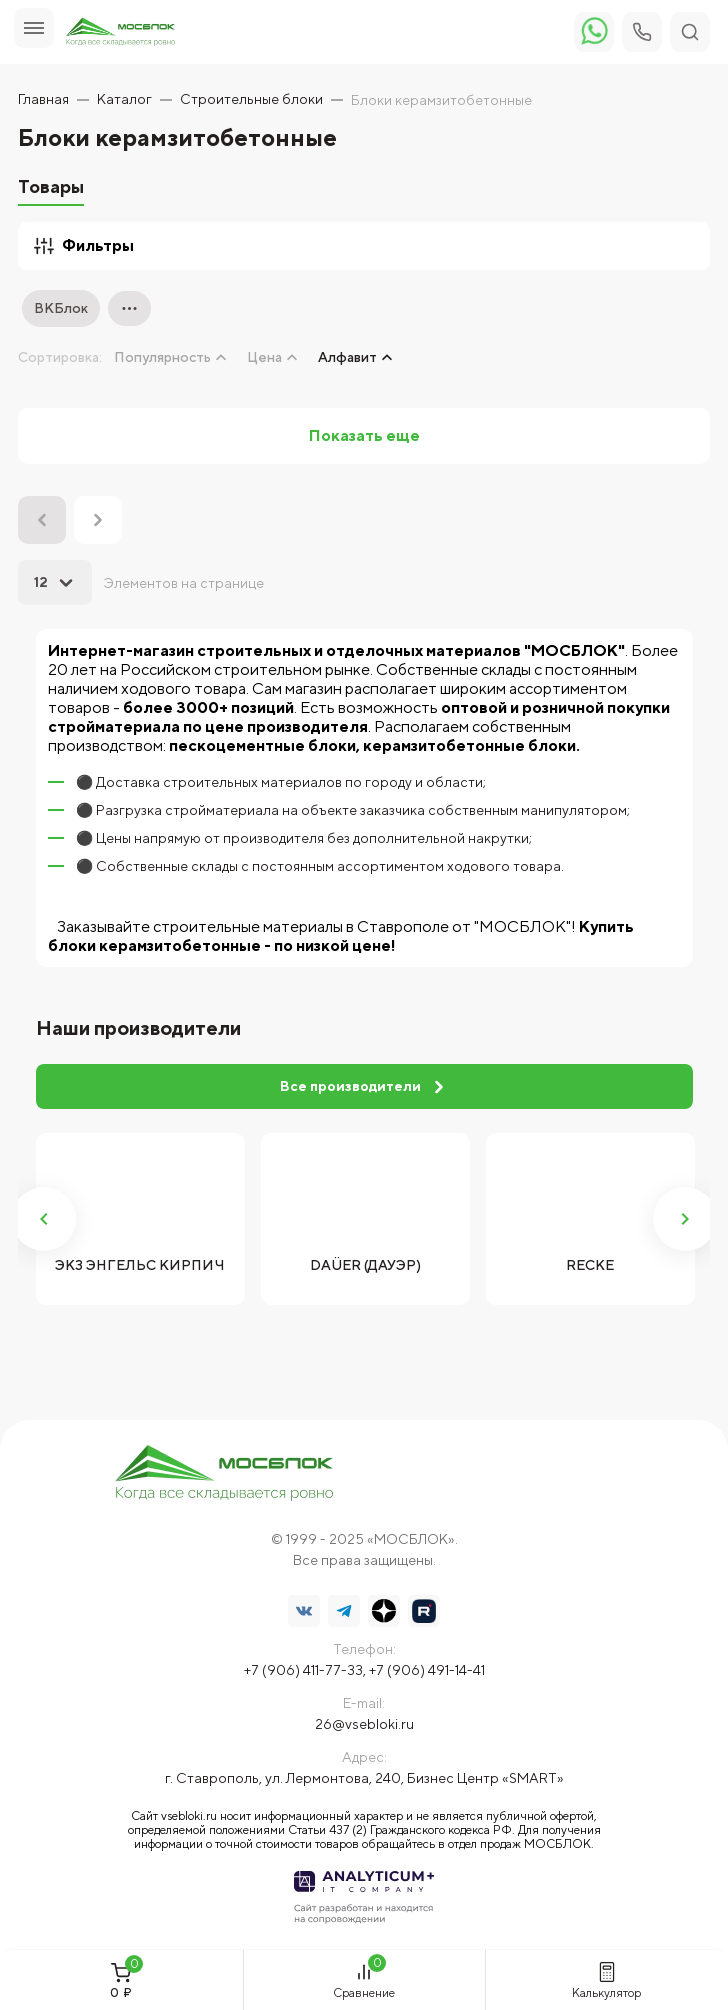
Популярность (162, 357)
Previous (44, 1219)
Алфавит (347, 357)
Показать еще (364, 435)
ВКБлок (61, 308)
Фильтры (84, 246)
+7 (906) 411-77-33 (303, 1670)
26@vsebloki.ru (364, 1724)
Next (685, 1219)
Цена (264, 357)
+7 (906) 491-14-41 (427, 1670)
